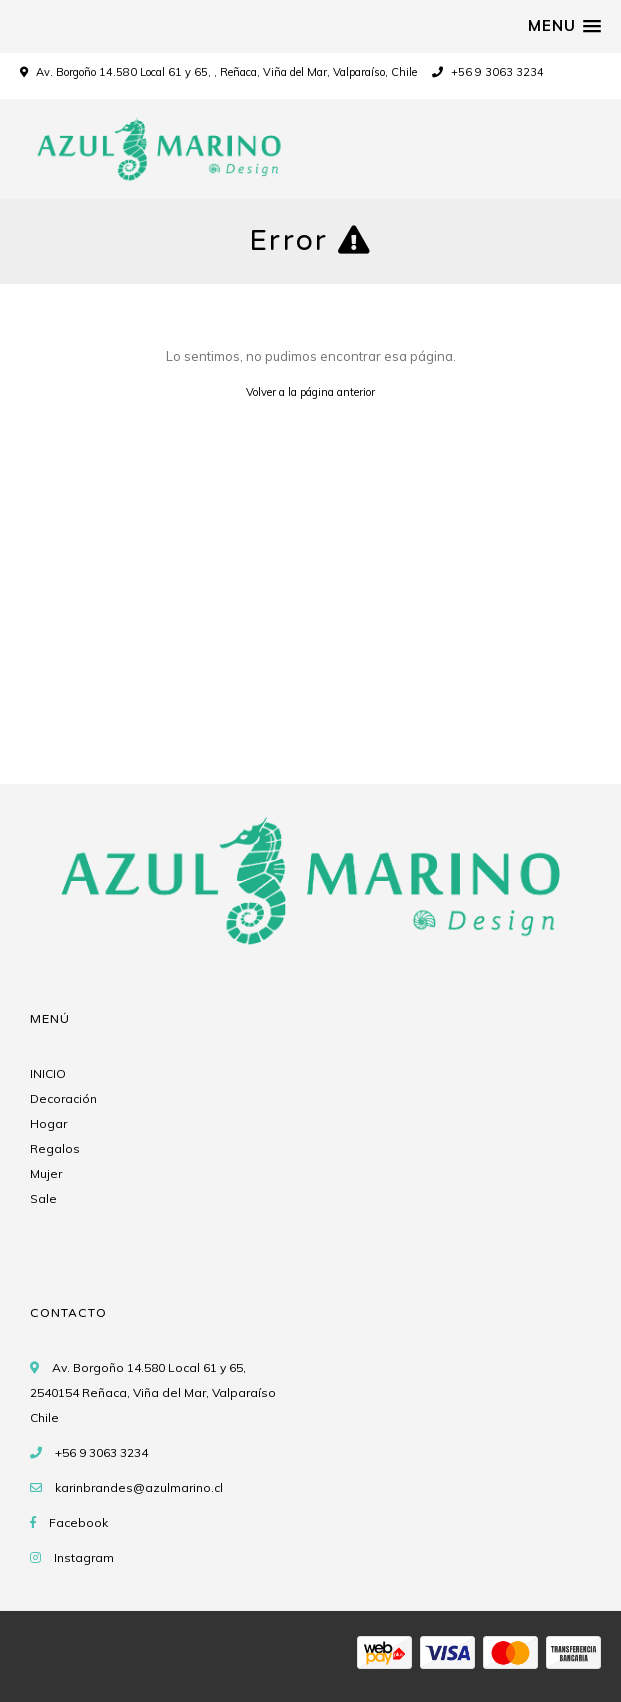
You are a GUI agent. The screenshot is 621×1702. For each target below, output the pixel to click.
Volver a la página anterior (310, 392)
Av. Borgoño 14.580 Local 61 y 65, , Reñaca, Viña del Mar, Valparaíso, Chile (226, 72)
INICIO (48, 1073)
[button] (564, 26)
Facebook (78, 1522)
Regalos (55, 1148)
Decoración (63, 1098)
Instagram (84, 1557)
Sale (43, 1198)
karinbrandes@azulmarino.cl (139, 1487)
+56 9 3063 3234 (488, 72)
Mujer (46, 1173)
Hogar (48, 1123)
